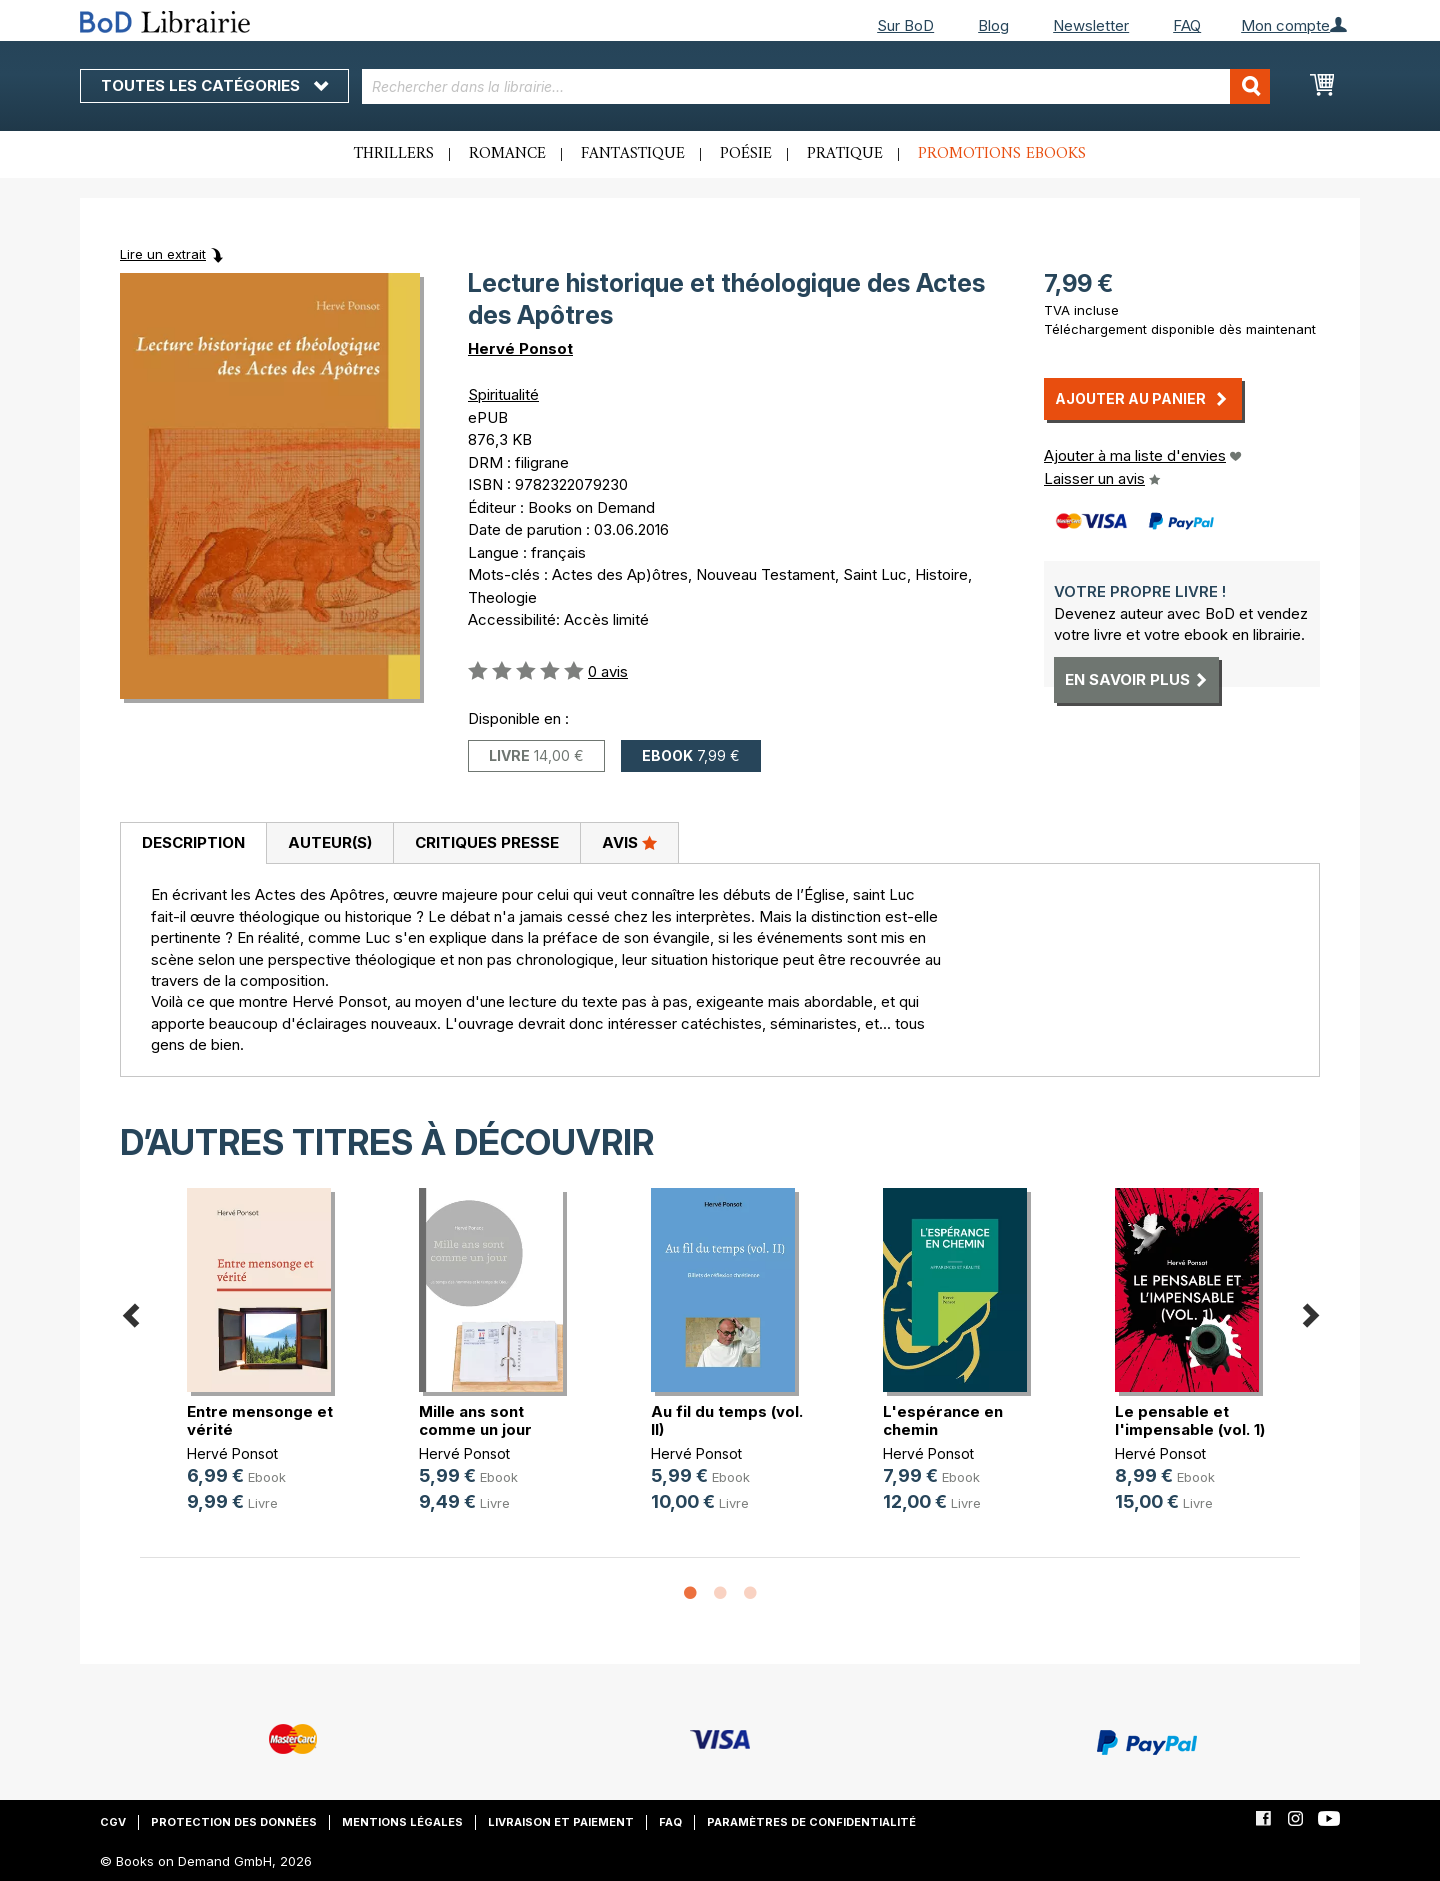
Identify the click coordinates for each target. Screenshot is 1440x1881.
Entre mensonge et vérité (260, 1420)
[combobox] (816, 86)
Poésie (746, 154)
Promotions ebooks (1002, 154)
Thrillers (394, 154)
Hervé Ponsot (520, 348)
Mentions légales (402, 1822)
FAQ (1187, 25)
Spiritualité (503, 394)
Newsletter (1091, 25)
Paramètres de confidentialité (811, 1822)
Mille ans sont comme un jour (475, 1420)
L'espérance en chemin (943, 1420)
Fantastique (633, 154)
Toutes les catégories (214, 85)
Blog (993, 25)
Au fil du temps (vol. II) (727, 1420)
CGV (113, 1822)
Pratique (845, 154)
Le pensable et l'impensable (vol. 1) (1190, 1420)
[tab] (193, 844)
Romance (507, 154)
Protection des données (234, 1822)
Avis (629, 842)
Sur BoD (905, 25)
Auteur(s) (330, 842)
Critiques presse (487, 842)
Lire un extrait (163, 254)
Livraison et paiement (561, 1822)
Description (193, 842)
